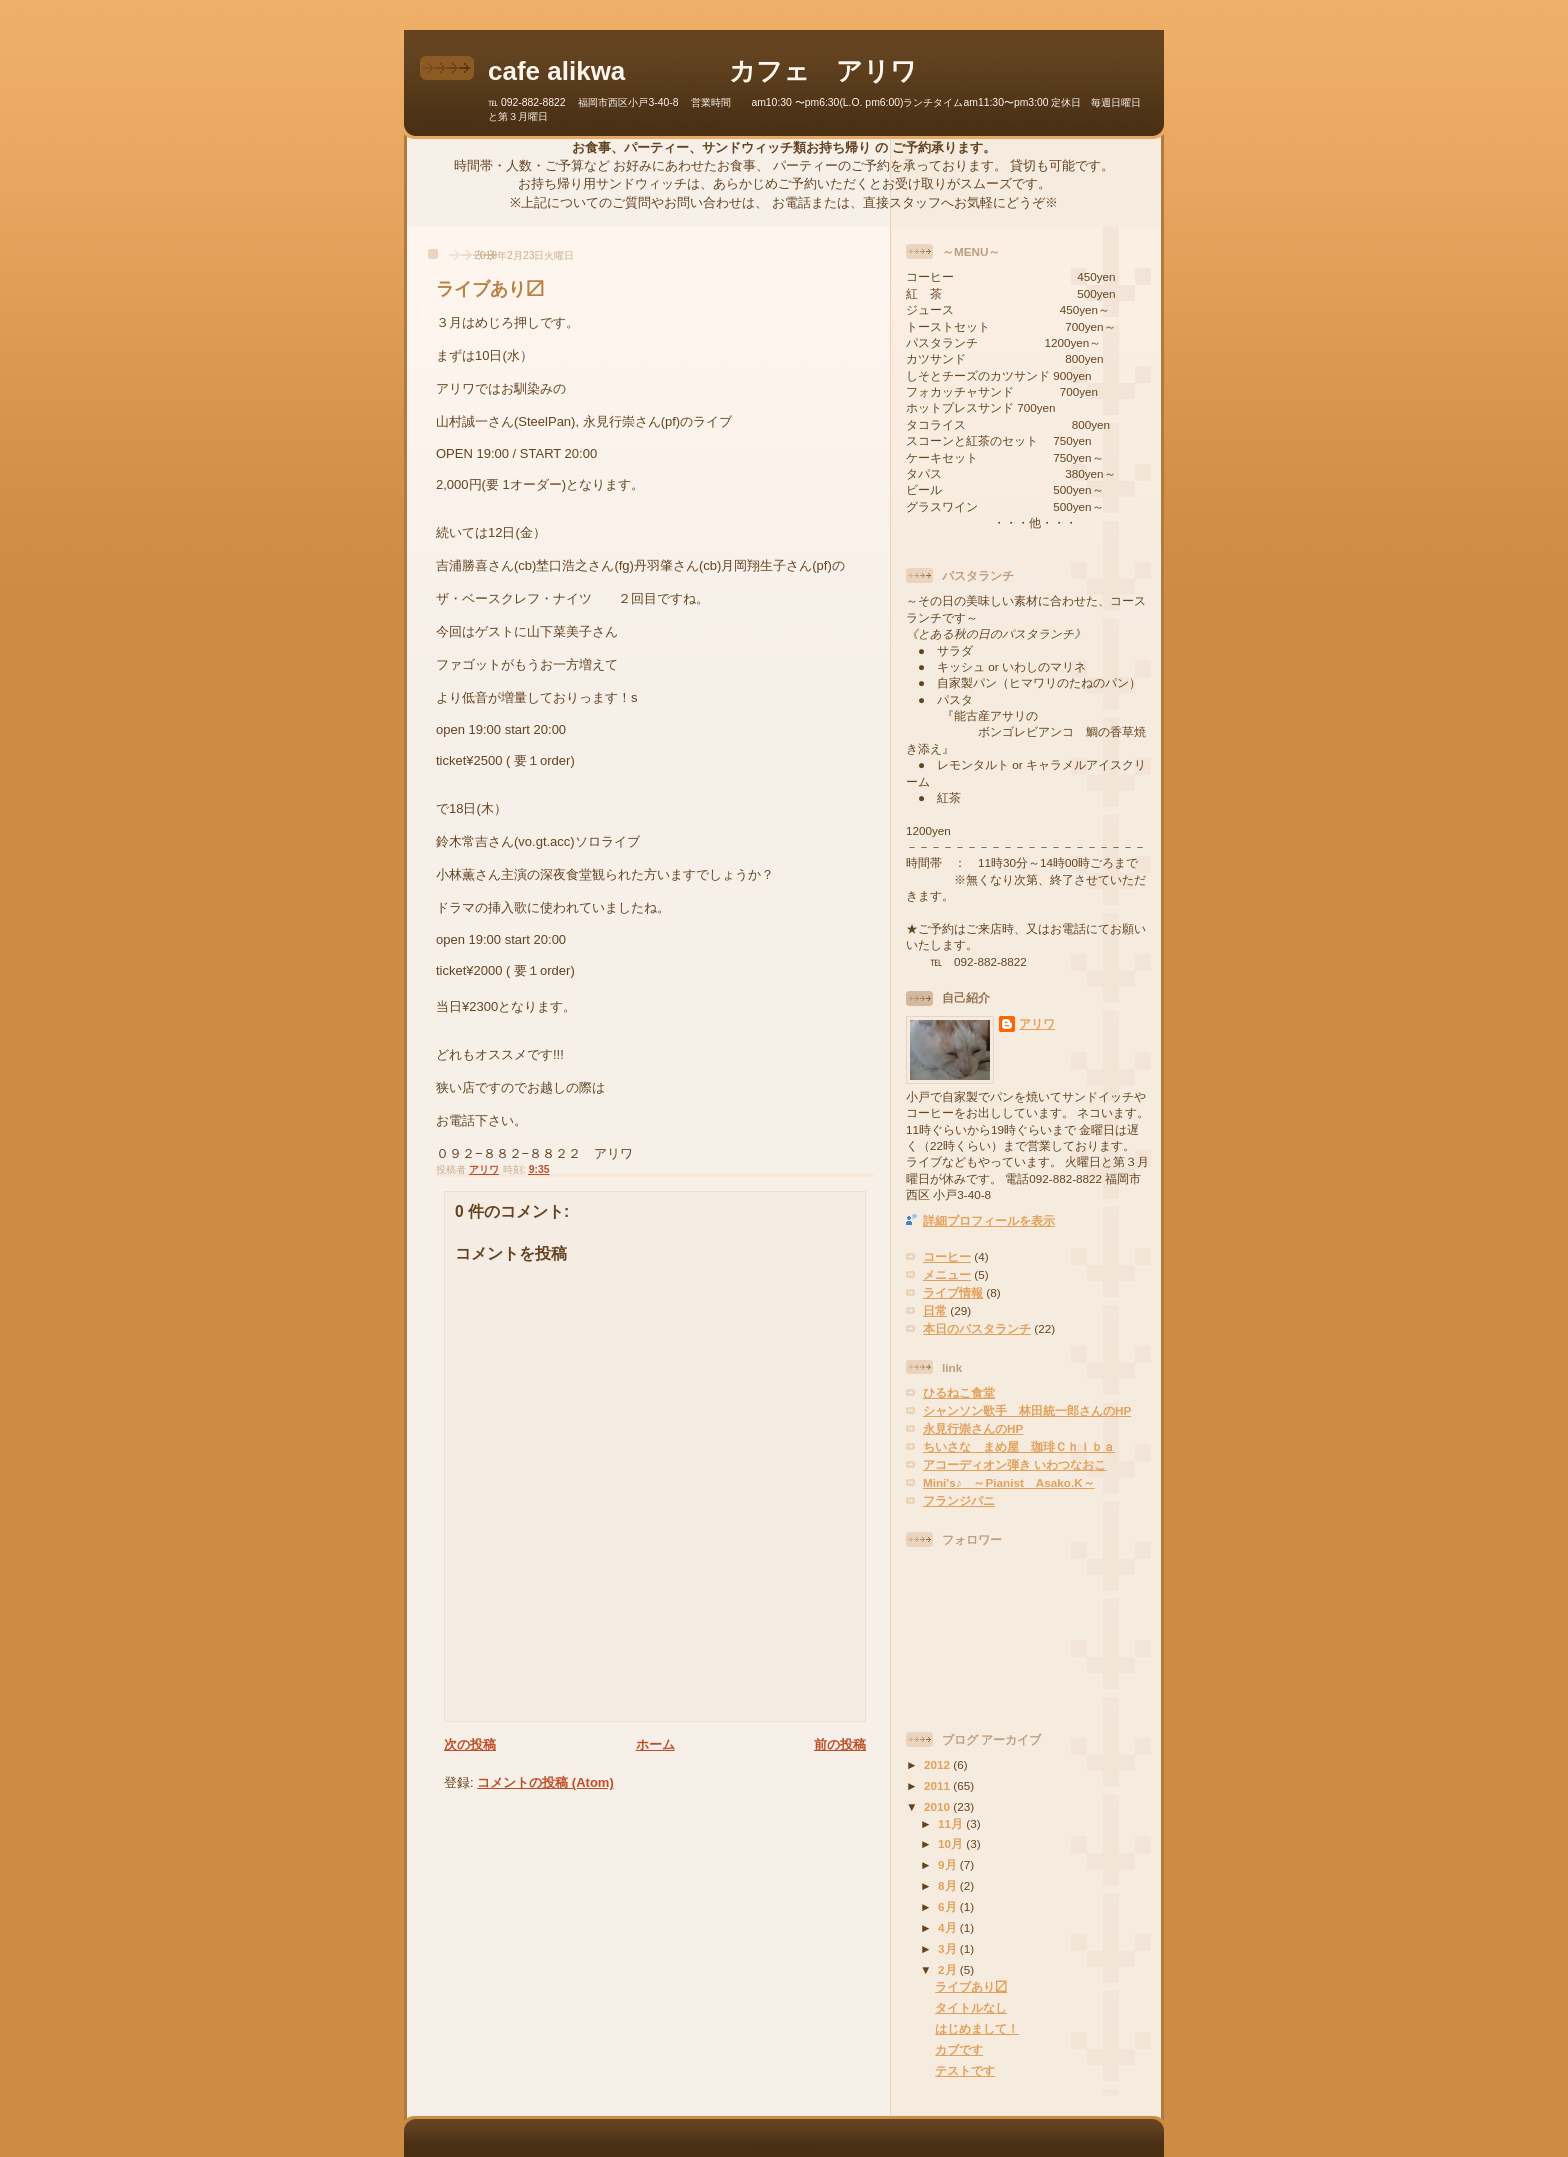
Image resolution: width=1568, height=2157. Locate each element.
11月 (952, 1823)
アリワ (1037, 1023)
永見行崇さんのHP (973, 1428)
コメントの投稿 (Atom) (545, 1782)
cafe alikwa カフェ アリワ (702, 71)
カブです (959, 2049)
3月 (949, 1948)
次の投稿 (470, 1744)
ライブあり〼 (971, 1986)
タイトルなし (971, 2007)
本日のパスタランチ (977, 1328)
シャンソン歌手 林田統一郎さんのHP (1027, 1410)
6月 (949, 1906)
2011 (938, 1785)
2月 (949, 1969)
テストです (965, 2070)
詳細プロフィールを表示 (989, 1220)
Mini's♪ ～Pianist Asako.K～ (1009, 1482)
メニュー (947, 1274)
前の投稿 (840, 1744)
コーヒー (947, 1256)
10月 (952, 1843)
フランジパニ (959, 1500)
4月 (949, 1927)
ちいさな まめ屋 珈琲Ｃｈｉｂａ (1019, 1446)
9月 (949, 1864)
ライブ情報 (953, 1292)
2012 (938, 1764)
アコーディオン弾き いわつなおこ (1014, 1464)
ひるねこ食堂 (959, 1392)
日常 (935, 1310)
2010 (938, 1806)
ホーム (655, 1744)
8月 (949, 1885)
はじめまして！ (977, 2028)
